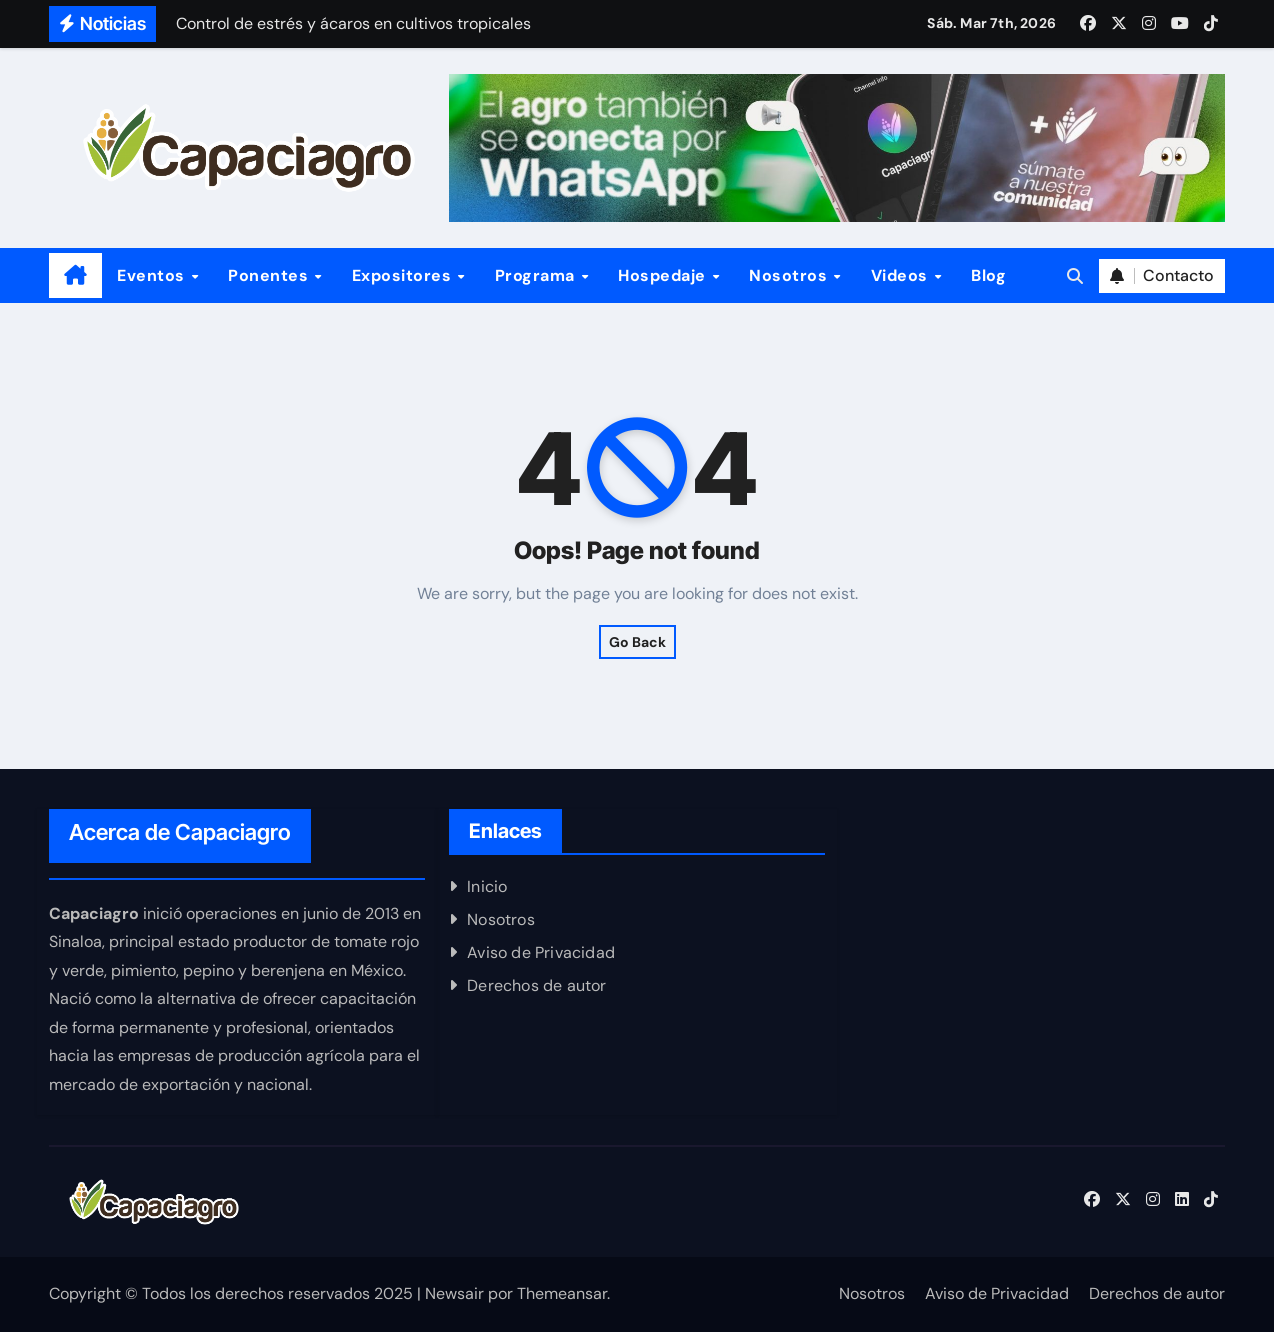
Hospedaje (664, 275)
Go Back (637, 642)
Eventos (153, 275)
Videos (902, 275)
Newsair (454, 1293)
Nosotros (790, 275)
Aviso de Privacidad (541, 952)
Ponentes (270, 275)
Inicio (487, 886)
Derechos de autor (536, 985)
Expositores (404, 275)
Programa (537, 275)
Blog (988, 275)
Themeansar (562, 1293)
